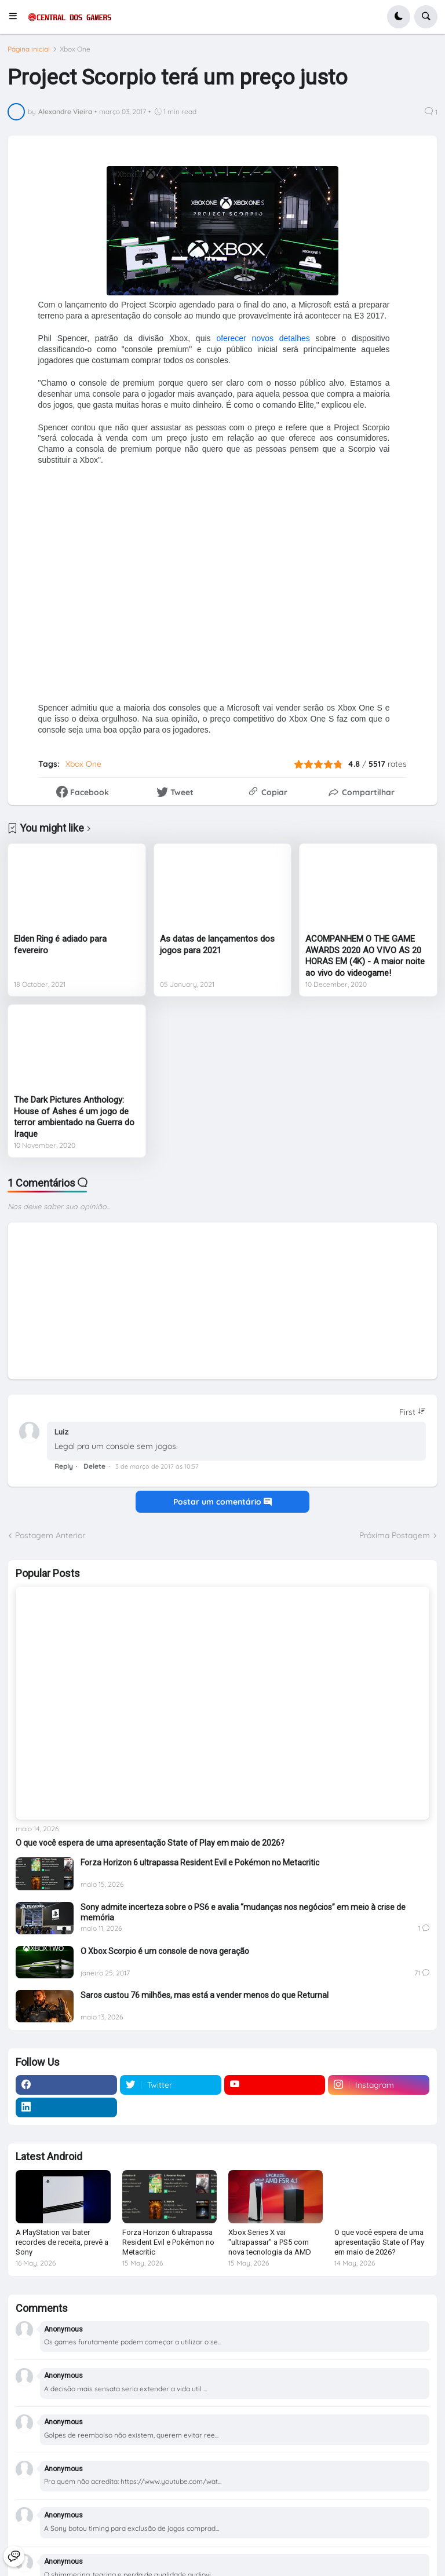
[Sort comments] (412, 1412)
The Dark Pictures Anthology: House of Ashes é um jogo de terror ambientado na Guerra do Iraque (74, 1117)
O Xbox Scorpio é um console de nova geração (165, 1951)
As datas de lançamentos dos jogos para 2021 (217, 945)
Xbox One (75, 49)
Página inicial (29, 49)
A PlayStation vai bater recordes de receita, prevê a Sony (62, 2242)
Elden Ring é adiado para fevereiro (60, 945)
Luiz (61, 1432)
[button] (16, 16)
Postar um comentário (222, 1501)
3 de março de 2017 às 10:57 (157, 1466)
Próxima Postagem (394, 1535)
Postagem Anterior (50, 1535)
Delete (94, 1466)
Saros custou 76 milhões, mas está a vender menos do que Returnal (205, 1995)
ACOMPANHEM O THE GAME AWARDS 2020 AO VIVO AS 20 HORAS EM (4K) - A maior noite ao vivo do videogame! (365, 956)
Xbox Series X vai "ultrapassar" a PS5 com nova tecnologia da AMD (269, 2242)
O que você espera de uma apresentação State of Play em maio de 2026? (150, 1842)
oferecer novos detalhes (260, 338)
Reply (63, 1466)
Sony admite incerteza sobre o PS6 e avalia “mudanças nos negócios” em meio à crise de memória (243, 1912)
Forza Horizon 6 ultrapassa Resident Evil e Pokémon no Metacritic (200, 1862)
